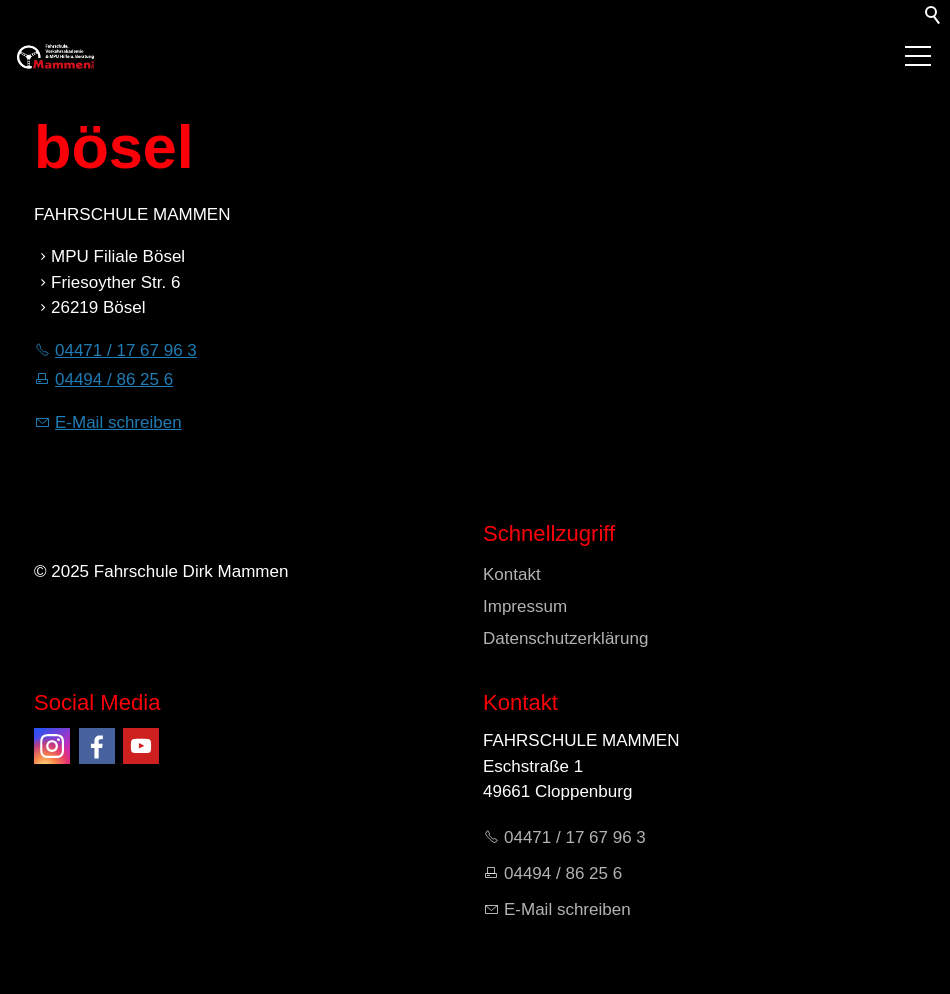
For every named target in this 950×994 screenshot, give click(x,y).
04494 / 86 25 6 (114, 379)
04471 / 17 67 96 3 (126, 350)
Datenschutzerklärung (565, 638)
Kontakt (512, 574)
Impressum (525, 606)
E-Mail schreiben (118, 422)
